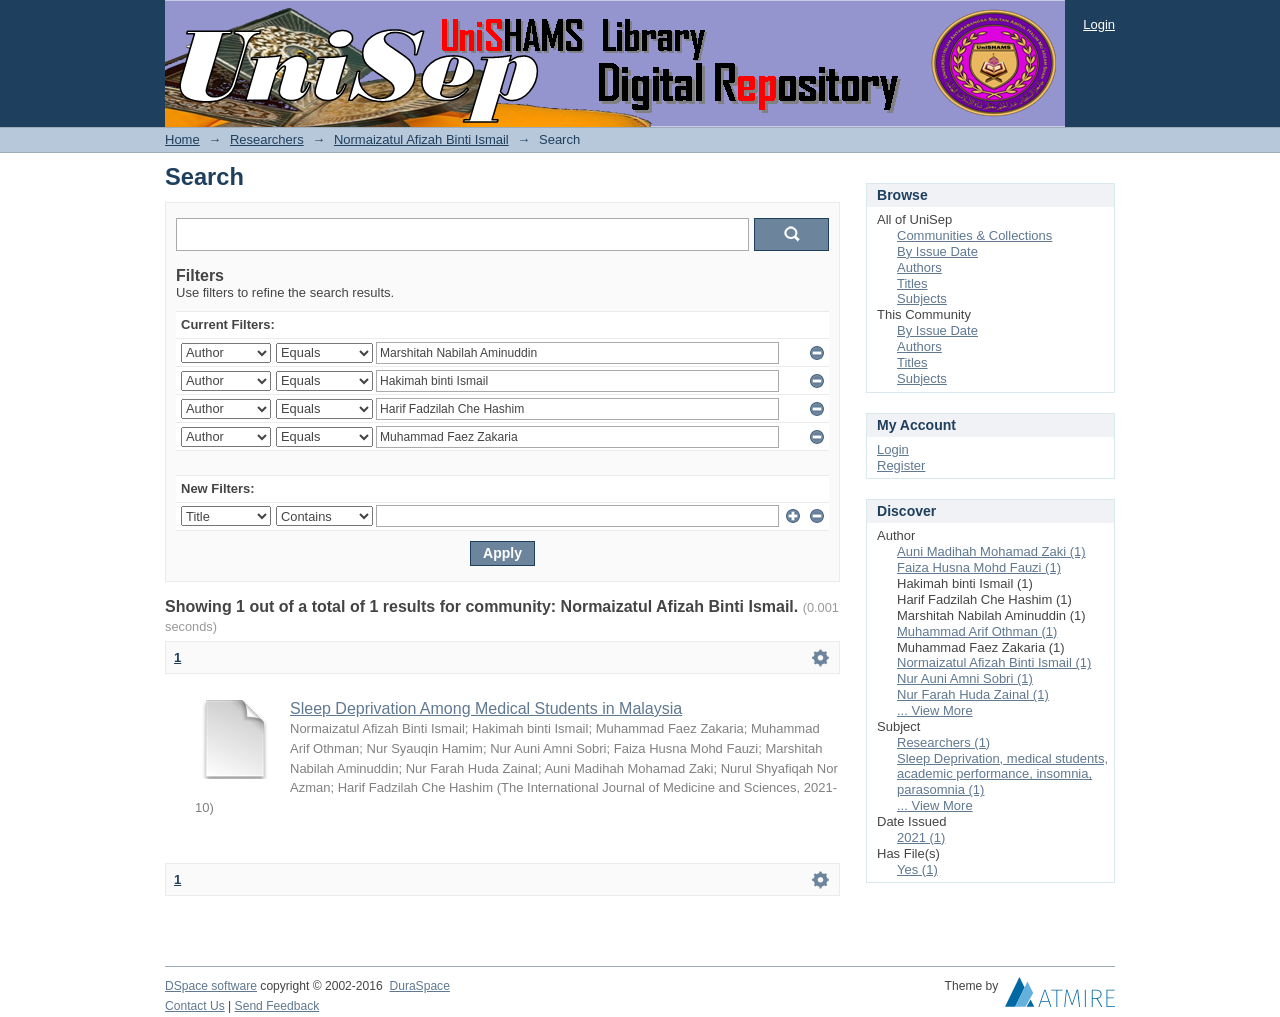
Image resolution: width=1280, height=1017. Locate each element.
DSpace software (211, 986)
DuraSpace (419, 986)
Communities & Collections (974, 235)
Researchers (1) (943, 742)
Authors (919, 267)
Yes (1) (917, 869)
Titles (912, 283)
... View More (935, 710)
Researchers (267, 139)
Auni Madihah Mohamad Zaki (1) (991, 551)
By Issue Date (937, 251)
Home (182, 139)
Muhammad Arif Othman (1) (977, 631)
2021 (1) (921, 837)
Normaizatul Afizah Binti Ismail (421, 139)
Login (1099, 24)
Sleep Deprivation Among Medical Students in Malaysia (486, 708)
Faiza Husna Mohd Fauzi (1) (979, 567)
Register (901, 465)
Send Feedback (277, 1006)
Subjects (922, 298)
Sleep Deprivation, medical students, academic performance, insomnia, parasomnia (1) (1002, 774)
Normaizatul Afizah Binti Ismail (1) (994, 662)
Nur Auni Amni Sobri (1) (965, 678)
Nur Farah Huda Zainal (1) (973, 694)
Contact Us (195, 1006)
